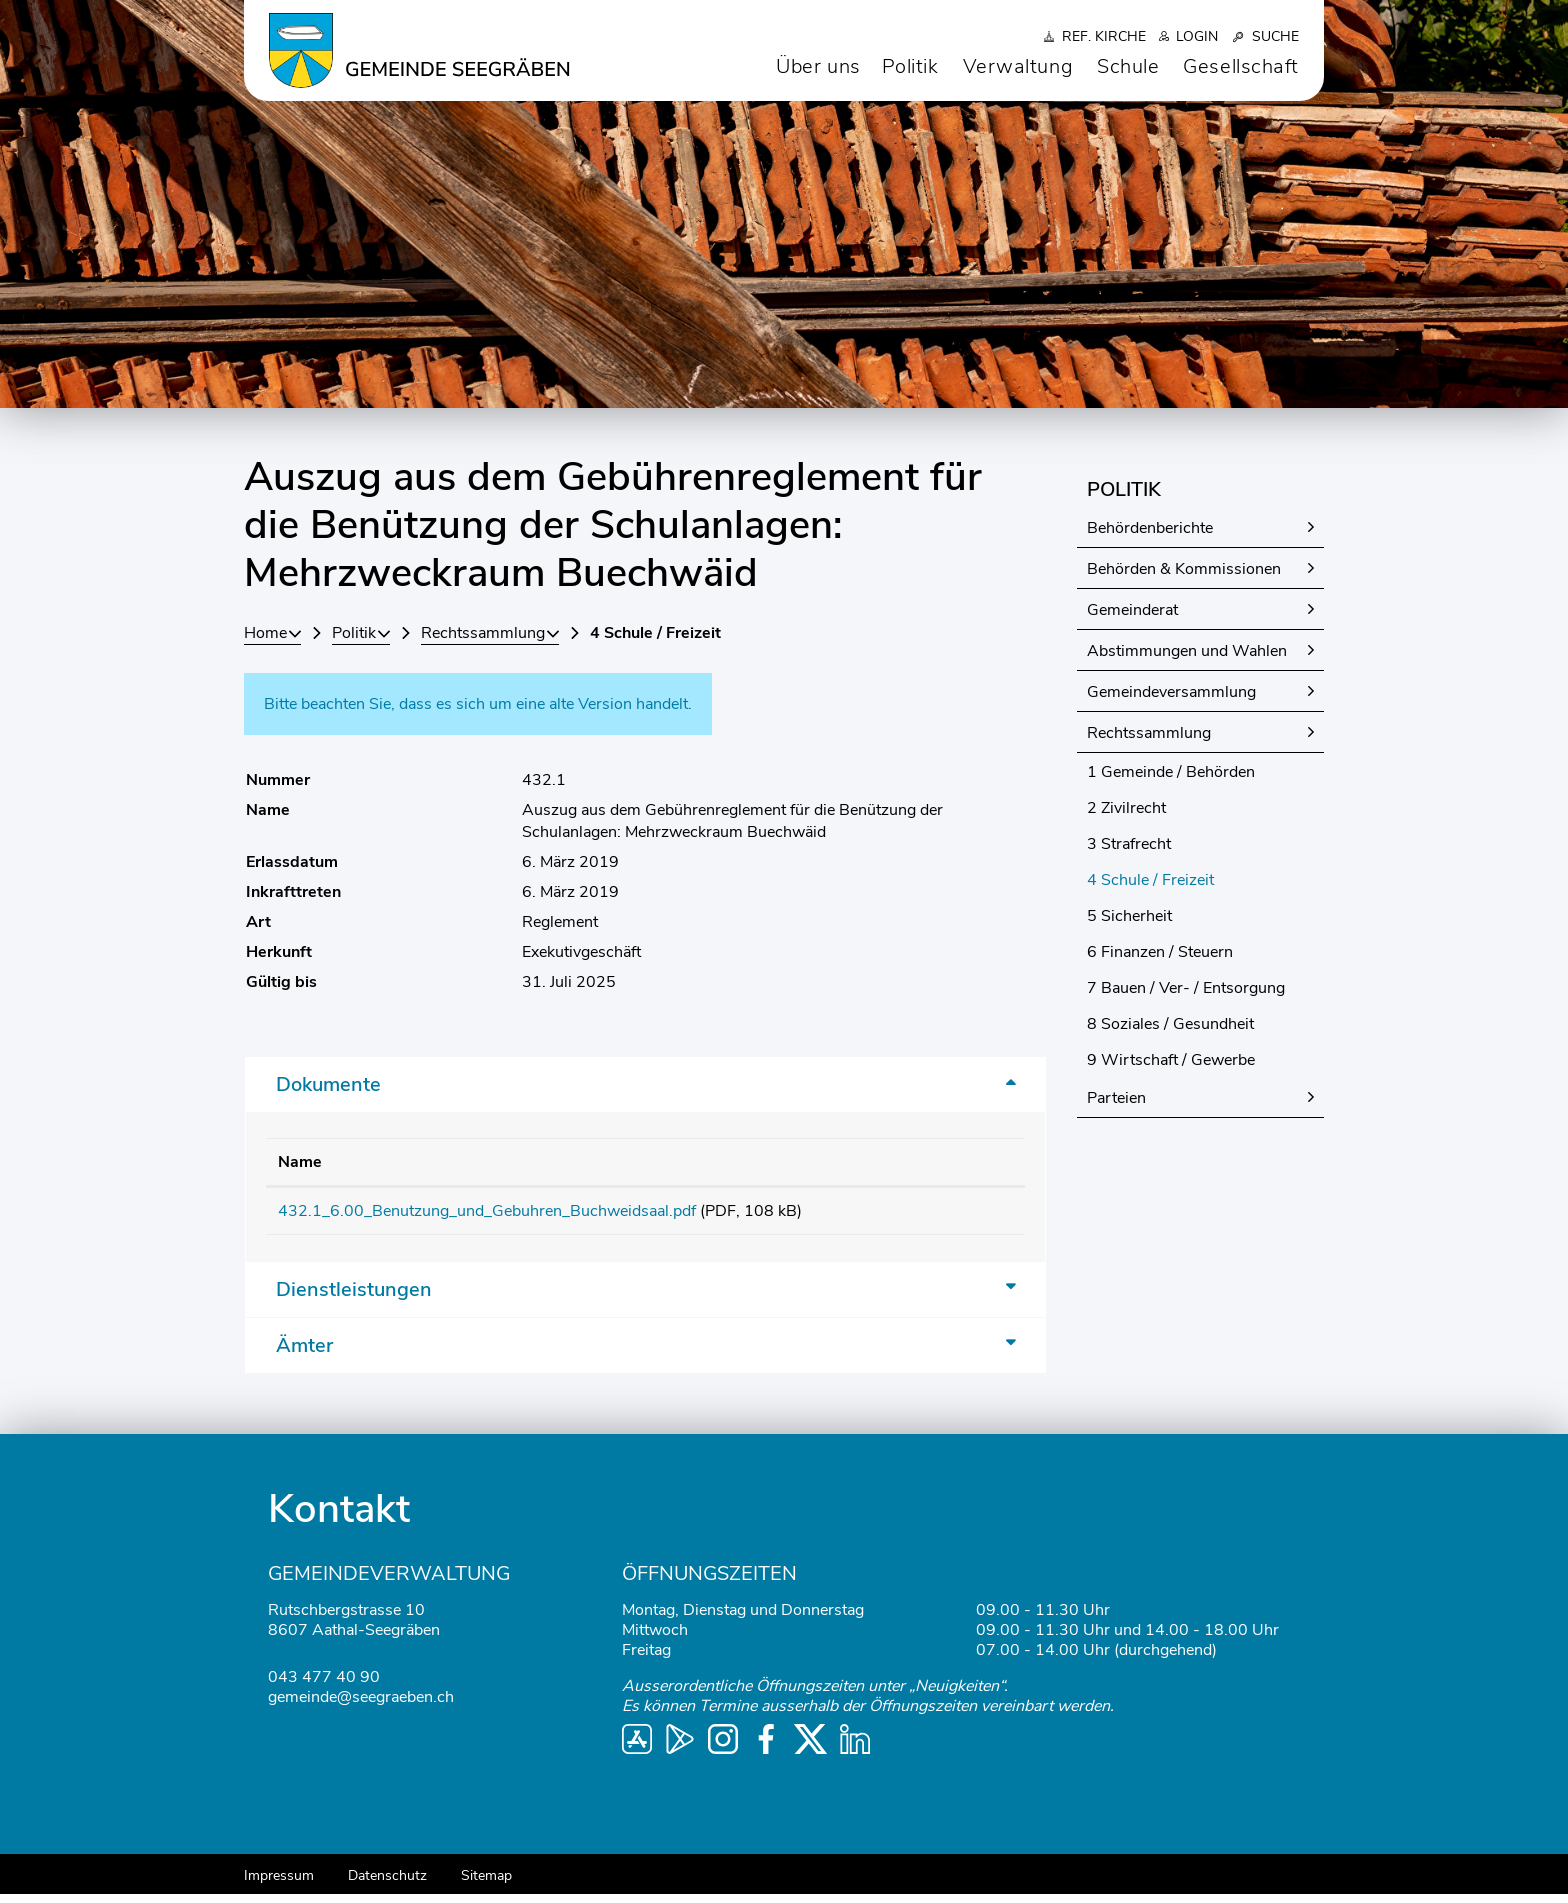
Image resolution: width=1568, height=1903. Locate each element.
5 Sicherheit (1129, 916)
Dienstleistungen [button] (354, 1298)
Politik (910, 66)
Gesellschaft (1241, 66)
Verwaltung (1018, 66)
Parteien (1116, 1098)
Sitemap (486, 1884)
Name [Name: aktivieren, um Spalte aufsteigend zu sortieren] (300, 1162)
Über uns (818, 66)
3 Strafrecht (1129, 844)
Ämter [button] (304, 1354)
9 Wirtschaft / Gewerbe (1171, 1060)
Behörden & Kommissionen (1184, 569)
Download (963, 1215)
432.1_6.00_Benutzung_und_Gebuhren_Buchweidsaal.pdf (487, 1211)
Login (1197, 36)
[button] (361, 633)
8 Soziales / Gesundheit (1170, 1024)
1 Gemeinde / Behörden (1171, 772)
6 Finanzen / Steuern (1160, 952)
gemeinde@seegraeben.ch (361, 1706)
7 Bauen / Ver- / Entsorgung (1186, 988)
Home (265, 633)
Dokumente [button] (328, 1084)
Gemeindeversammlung (1171, 692)
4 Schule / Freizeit (1196, 880)
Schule (1128, 66)
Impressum (279, 1884)
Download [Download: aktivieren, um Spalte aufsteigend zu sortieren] (952, 1162)
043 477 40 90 (324, 1686)
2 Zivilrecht (1126, 808)
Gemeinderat (1132, 610)
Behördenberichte (1150, 528)
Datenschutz (387, 1884)
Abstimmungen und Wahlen (1187, 651)
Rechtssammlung (1149, 733)
